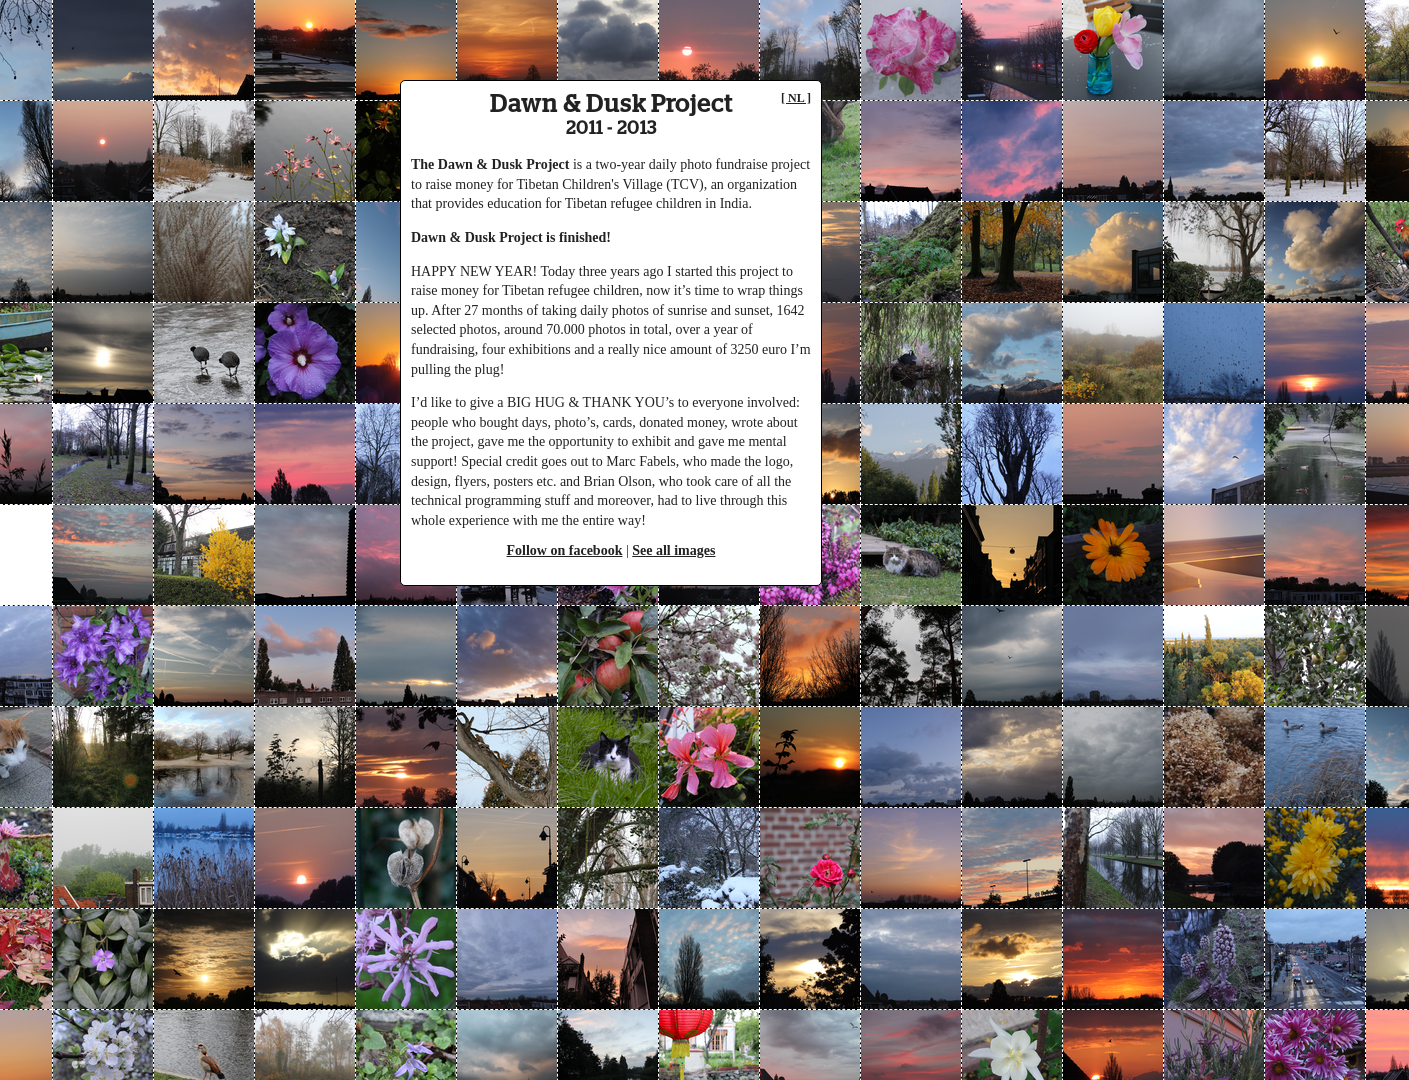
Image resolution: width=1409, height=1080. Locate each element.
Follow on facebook (565, 550)
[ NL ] (796, 98)
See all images (673, 550)
